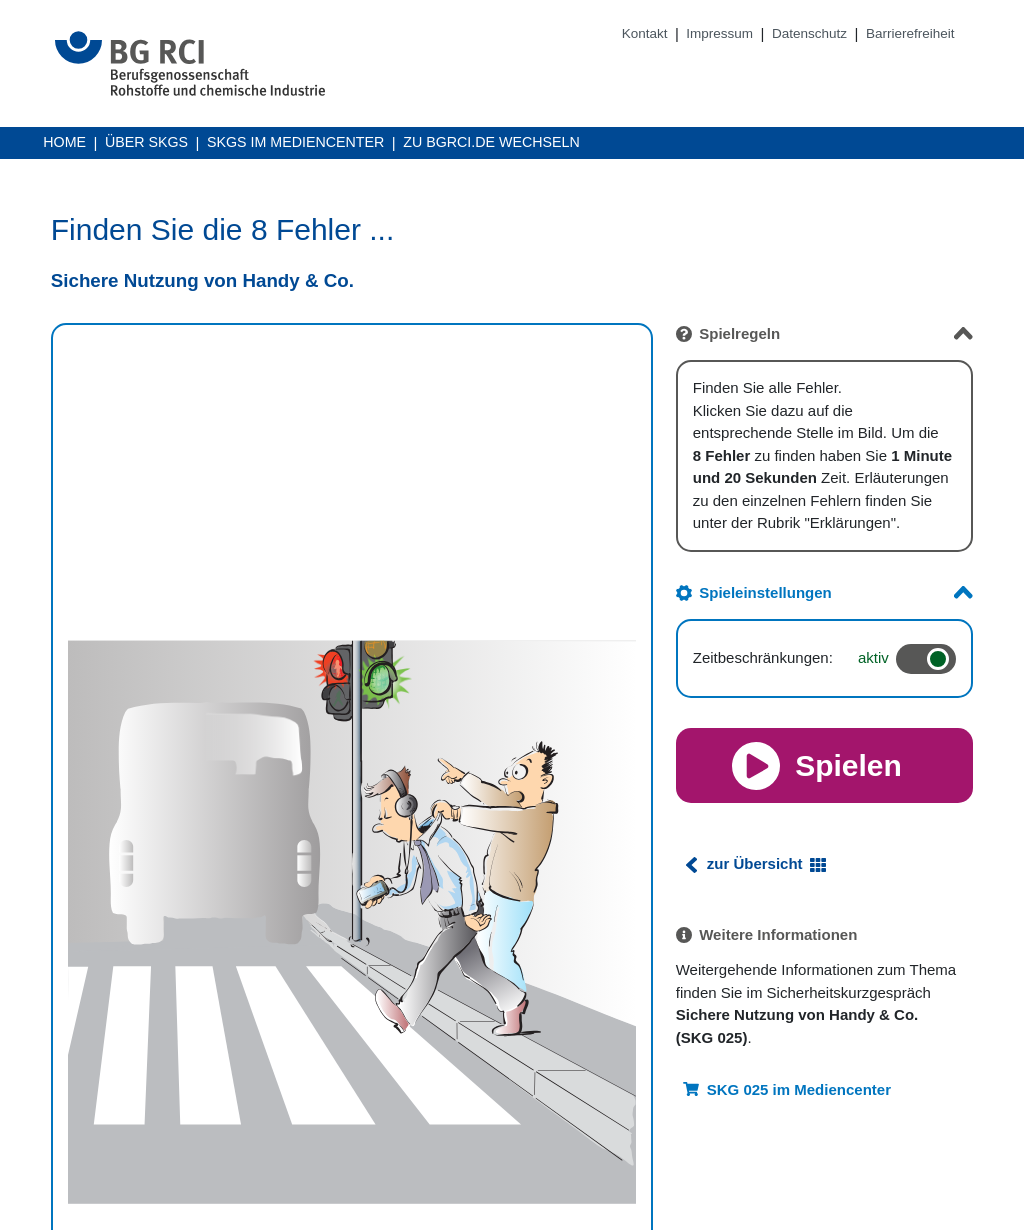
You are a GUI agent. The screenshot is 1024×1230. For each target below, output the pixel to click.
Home (64, 142)
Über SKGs (146, 142)
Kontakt (645, 33)
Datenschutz (809, 33)
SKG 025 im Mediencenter (799, 1089)
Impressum (719, 33)
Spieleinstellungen (765, 592)
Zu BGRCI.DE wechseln (491, 143)
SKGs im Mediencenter (295, 143)
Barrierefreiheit (910, 33)
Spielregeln (739, 333)
